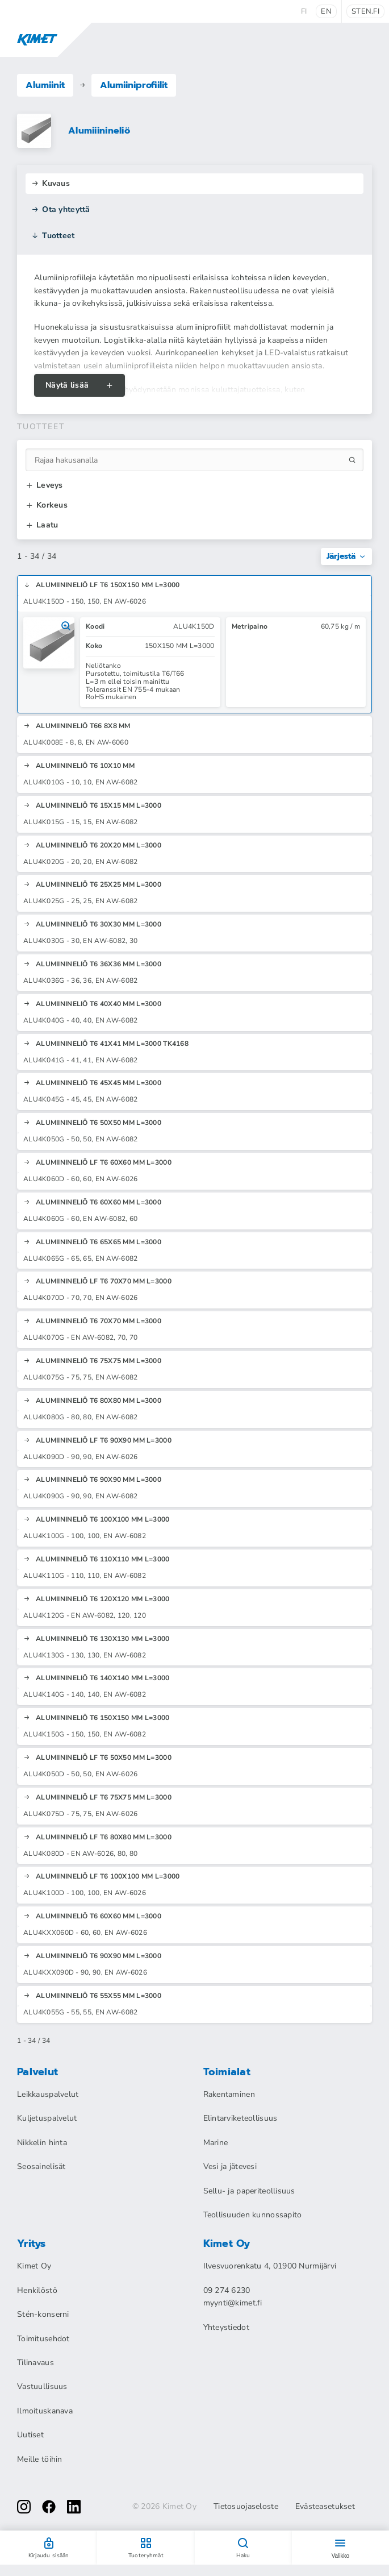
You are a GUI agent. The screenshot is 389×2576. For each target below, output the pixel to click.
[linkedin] (74, 2506)
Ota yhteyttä (60, 209)
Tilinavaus (35, 2362)
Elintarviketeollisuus (240, 2118)
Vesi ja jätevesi (230, 2166)
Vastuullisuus (42, 2386)
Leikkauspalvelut (47, 2094)
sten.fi (365, 11)
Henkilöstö (37, 2290)
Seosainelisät (41, 2166)
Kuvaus (50, 183)
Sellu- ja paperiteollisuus (249, 2191)
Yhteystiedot (226, 2327)
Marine (215, 2142)
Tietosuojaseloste (246, 2506)
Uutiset (30, 2434)
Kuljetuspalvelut (47, 2118)
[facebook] (49, 2506)
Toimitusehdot (43, 2338)
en (326, 11)
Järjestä (346, 556)
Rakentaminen (229, 2094)
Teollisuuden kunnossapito (252, 2214)
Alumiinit (45, 85)
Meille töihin (39, 2459)
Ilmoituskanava (45, 2410)
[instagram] (24, 2506)
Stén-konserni (43, 2314)
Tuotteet (53, 235)
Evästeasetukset (325, 2506)
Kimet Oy (34, 2266)
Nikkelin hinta (42, 2142)
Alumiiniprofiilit (134, 85)
